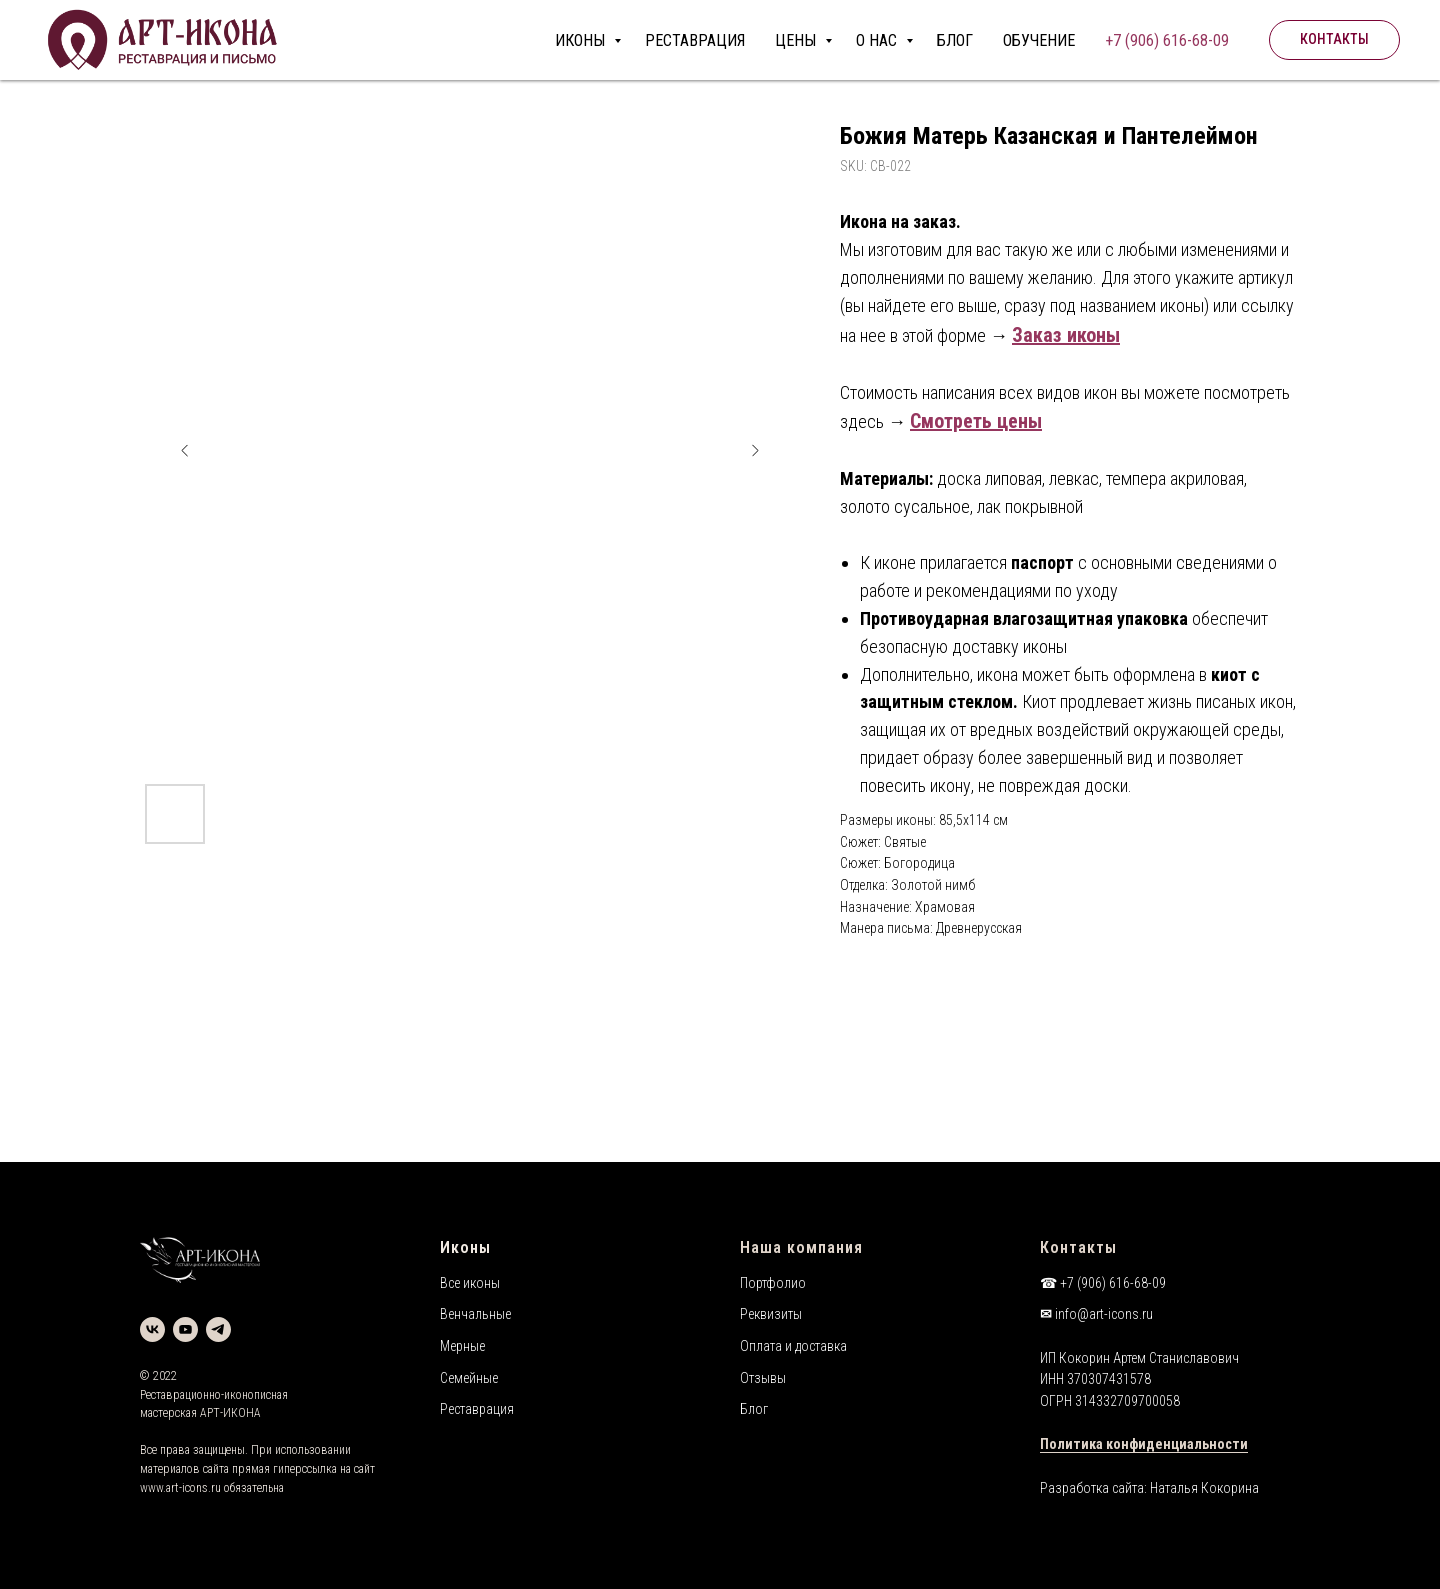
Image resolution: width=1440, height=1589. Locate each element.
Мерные (462, 1346)
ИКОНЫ (582, 40)
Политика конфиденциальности (1144, 1444)
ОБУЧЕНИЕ (1039, 40)
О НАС (878, 40)
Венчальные (475, 1314)
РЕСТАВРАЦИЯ (695, 40)
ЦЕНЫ (797, 40)
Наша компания (801, 1247)
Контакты (1078, 1247)
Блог (754, 1409)
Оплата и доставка (793, 1346)
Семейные (469, 1378)
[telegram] (218, 1329)
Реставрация (477, 1409)
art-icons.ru (193, 1488)
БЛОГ (955, 40)
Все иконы (470, 1283)
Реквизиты (771, 1314)
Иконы (465, 1247)
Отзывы (763, 1378)
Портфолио (773, 1283)
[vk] (152, 1329)
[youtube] (185, 1329)
